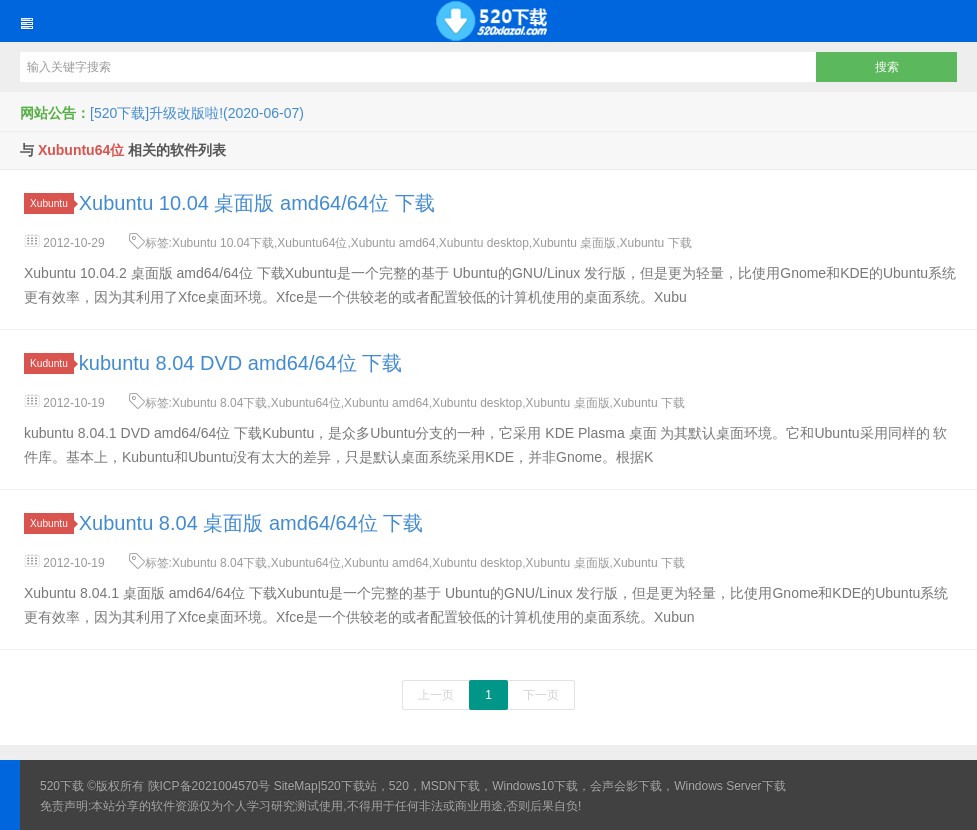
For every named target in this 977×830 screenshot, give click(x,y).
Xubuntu (52, 203)
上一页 (436, 695)
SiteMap (296, 786)
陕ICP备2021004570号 (209, 786)
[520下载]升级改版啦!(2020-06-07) (197, 113)
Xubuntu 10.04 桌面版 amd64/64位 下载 (257, 203)
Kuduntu (52, 363)
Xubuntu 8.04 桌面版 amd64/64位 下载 (251, 523)
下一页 (541, 695)
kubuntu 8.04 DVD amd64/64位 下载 (241, 363)
